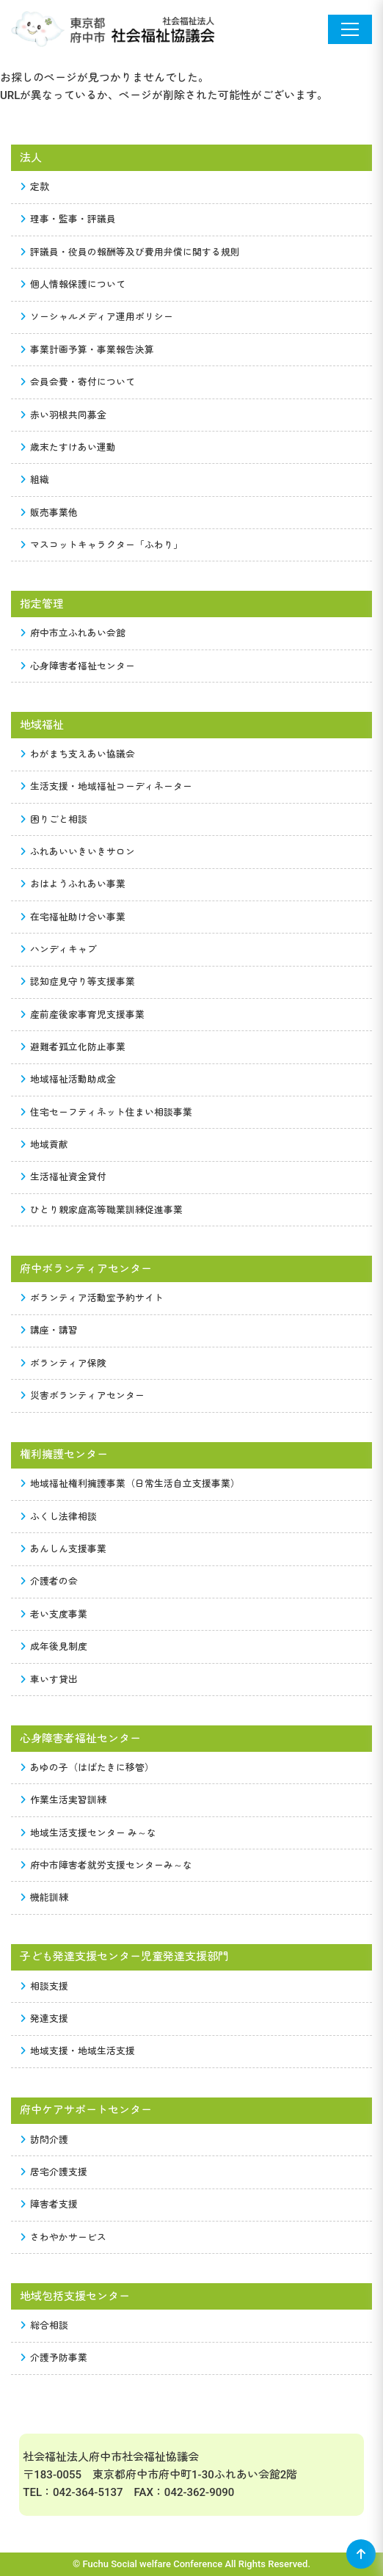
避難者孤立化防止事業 (73, 1046)
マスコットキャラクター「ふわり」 (102, 544)
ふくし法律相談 (59, 1516)
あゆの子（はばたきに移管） (88, 1767)
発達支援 (45, 2018)
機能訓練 (45, 1897)
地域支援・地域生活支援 (78, 2050)
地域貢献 (45, 1144)
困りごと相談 (54, 819)
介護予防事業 (54, 2357)
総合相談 (45, 2325)
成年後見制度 (54, 1646)
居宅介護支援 (54, 2171)
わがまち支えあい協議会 (78, 754)
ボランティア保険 (64, 1363)
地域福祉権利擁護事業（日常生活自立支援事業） (131, 1483)
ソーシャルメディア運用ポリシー (97, 316)
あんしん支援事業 (64, 1548)
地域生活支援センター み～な (89, 1832)
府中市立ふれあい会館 (73, 632)
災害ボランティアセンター (83, 1395)
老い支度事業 (54, 1614)
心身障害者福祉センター (78, 666)
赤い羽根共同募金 (64, 415)
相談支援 (45, 1986)
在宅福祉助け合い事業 (73, 917)
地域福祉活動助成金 (69, 1079)
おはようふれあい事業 (73, 883)
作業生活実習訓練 (64, 1799)
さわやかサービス (64, 2237)
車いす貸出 (50, 1679)
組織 (35, 479)
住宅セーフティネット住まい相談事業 (107, 1112)
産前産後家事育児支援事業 (83, 1014)
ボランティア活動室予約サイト (92, 1297)
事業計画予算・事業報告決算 (88, 349)
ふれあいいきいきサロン (78, 851)
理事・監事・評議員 (69, 219)
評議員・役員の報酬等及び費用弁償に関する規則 (131, 252)
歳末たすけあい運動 (69, 447)
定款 (35, 186)
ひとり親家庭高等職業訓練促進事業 (102, 1209)
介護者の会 (50, 1581)
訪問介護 (45, 2139)
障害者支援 (50, 2204)
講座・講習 (50, 1330)
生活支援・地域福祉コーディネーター (107, 786)
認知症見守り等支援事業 (78, 981)
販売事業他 (50, 512)
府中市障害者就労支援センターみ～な (107, 1865)
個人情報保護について (73, 284)
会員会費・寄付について (78, 382)
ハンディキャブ (59, 949)
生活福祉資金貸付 (64, 1176)
